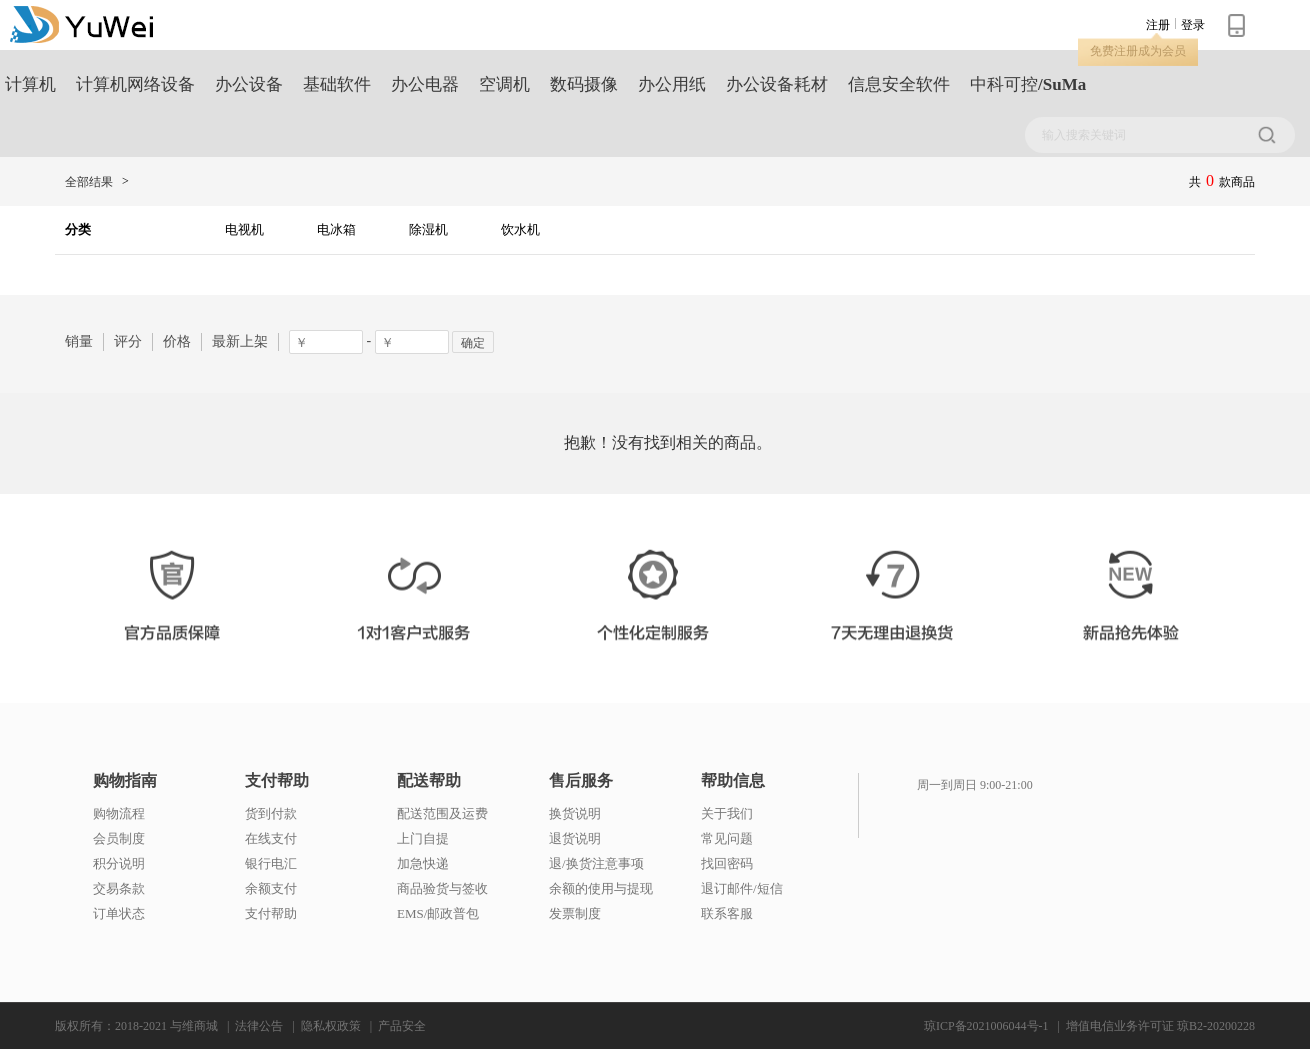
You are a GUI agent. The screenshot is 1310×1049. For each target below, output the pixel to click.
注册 (1158, 25)
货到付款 (271, 813)
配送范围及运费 (442, 813)
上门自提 (423, 838)
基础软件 (337, 84)
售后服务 (581, 781)
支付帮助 (277, 781)
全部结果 (89, 182)
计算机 (30, 84)
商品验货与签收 (442, 888)
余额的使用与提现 (601, 888)
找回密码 (727, 863)
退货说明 (575, 838)
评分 (128, 341)
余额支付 (271, 888)
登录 (1193, 25)
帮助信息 (733, 781)
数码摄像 (584, 84)
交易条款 (119, 888)
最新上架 (240, 341)
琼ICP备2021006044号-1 (986, 1026)
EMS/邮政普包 (438, 913)
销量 (79, 341)
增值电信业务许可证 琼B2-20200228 (1160, 1026)
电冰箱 (336, 229)
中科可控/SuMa (1028, 84)
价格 (177, 341)
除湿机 (428, 229)
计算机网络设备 (135, 84)
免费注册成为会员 (1138, 51)
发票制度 (575, 913)
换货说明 (575, 813)
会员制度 (119, 838)
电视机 (244, 229)
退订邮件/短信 (742, 888)
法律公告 (259, 1026)
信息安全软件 (899, 84)
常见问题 (727, 838)
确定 (473, 343)
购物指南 (125, 781)
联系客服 (727, 913)
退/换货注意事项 (596, 863)
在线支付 (271, 838)
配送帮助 (429, 781)
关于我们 (727, 813)
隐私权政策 (331, 1026)
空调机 (504, 84)
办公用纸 (672, 84)
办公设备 (249, 84)
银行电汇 (271, 863)
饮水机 (520, 229)
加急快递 (423, 863)
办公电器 (425, 84)
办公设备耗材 (777, 84)
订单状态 (119, 913)
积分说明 (119, 863)
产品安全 (402, 1026)
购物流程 (119, 813)
